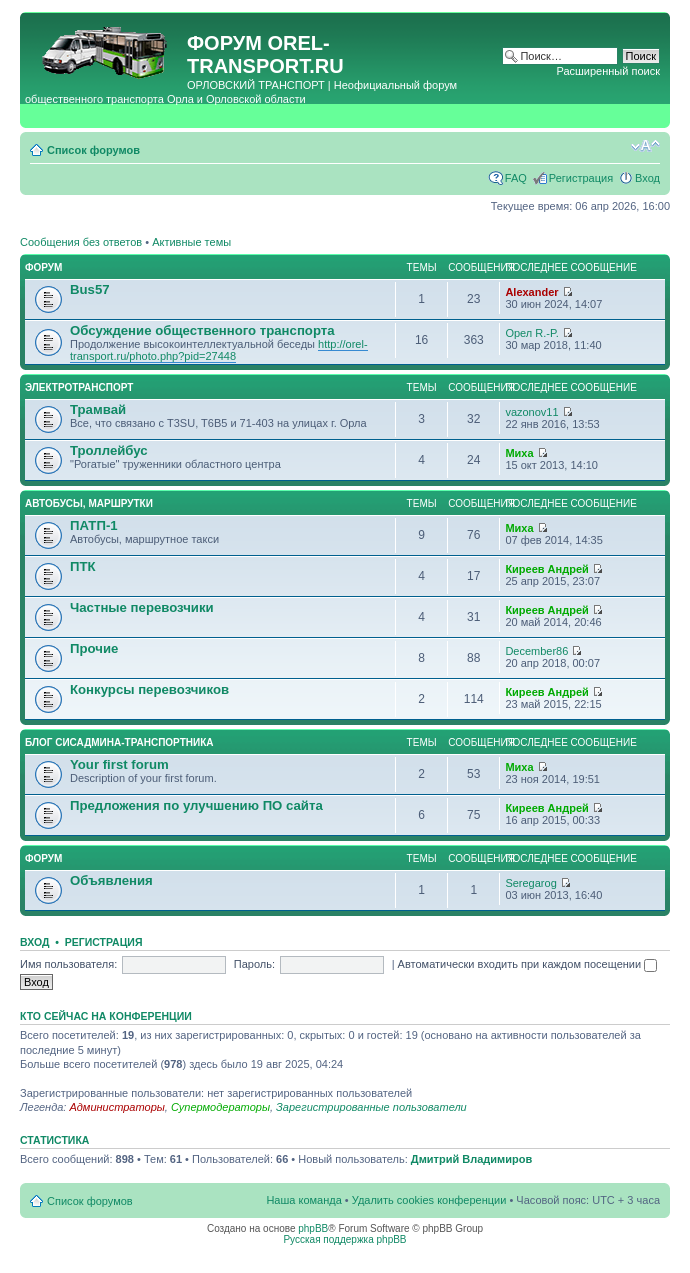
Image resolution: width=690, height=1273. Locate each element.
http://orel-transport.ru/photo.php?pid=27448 (219, 350)
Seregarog (530, 883)
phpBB (313, 1228)
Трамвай (98, 409)
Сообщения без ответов (81, 242)
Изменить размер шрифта (645, 146)
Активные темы (191, 242)
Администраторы (116, 1107)
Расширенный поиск (608, 71)
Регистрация (581, 178)
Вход (647, 178)
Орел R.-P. (532, 333)
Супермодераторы (220, 1107)
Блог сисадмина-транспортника (119, 742)
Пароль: (254, 964)
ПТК (83, 566)
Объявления (111, 880)
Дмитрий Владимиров (471, 1159)
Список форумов (93, 150)
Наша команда (303, 1200)
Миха (519, 453)
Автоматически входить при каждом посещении (528, 964)
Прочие (94, 648)
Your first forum (119, 764)
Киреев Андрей (546, 569)
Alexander (531, 292)
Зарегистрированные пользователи (371, 1107)
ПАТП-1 (94, 525)
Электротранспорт (79, 387)
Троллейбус (109, 450)
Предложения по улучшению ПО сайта (196, 805)
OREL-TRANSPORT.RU (265, 54)
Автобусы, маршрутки (89, 503)
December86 (536, 651)
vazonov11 (531, 412)
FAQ (516, 178)
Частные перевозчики (142, 607)
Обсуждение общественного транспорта (202, 330)
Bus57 (90, 289)
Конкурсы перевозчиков (149, 689)
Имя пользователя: (68, 964)
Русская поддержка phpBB (344, 1239)
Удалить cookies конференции (429, 1200)
